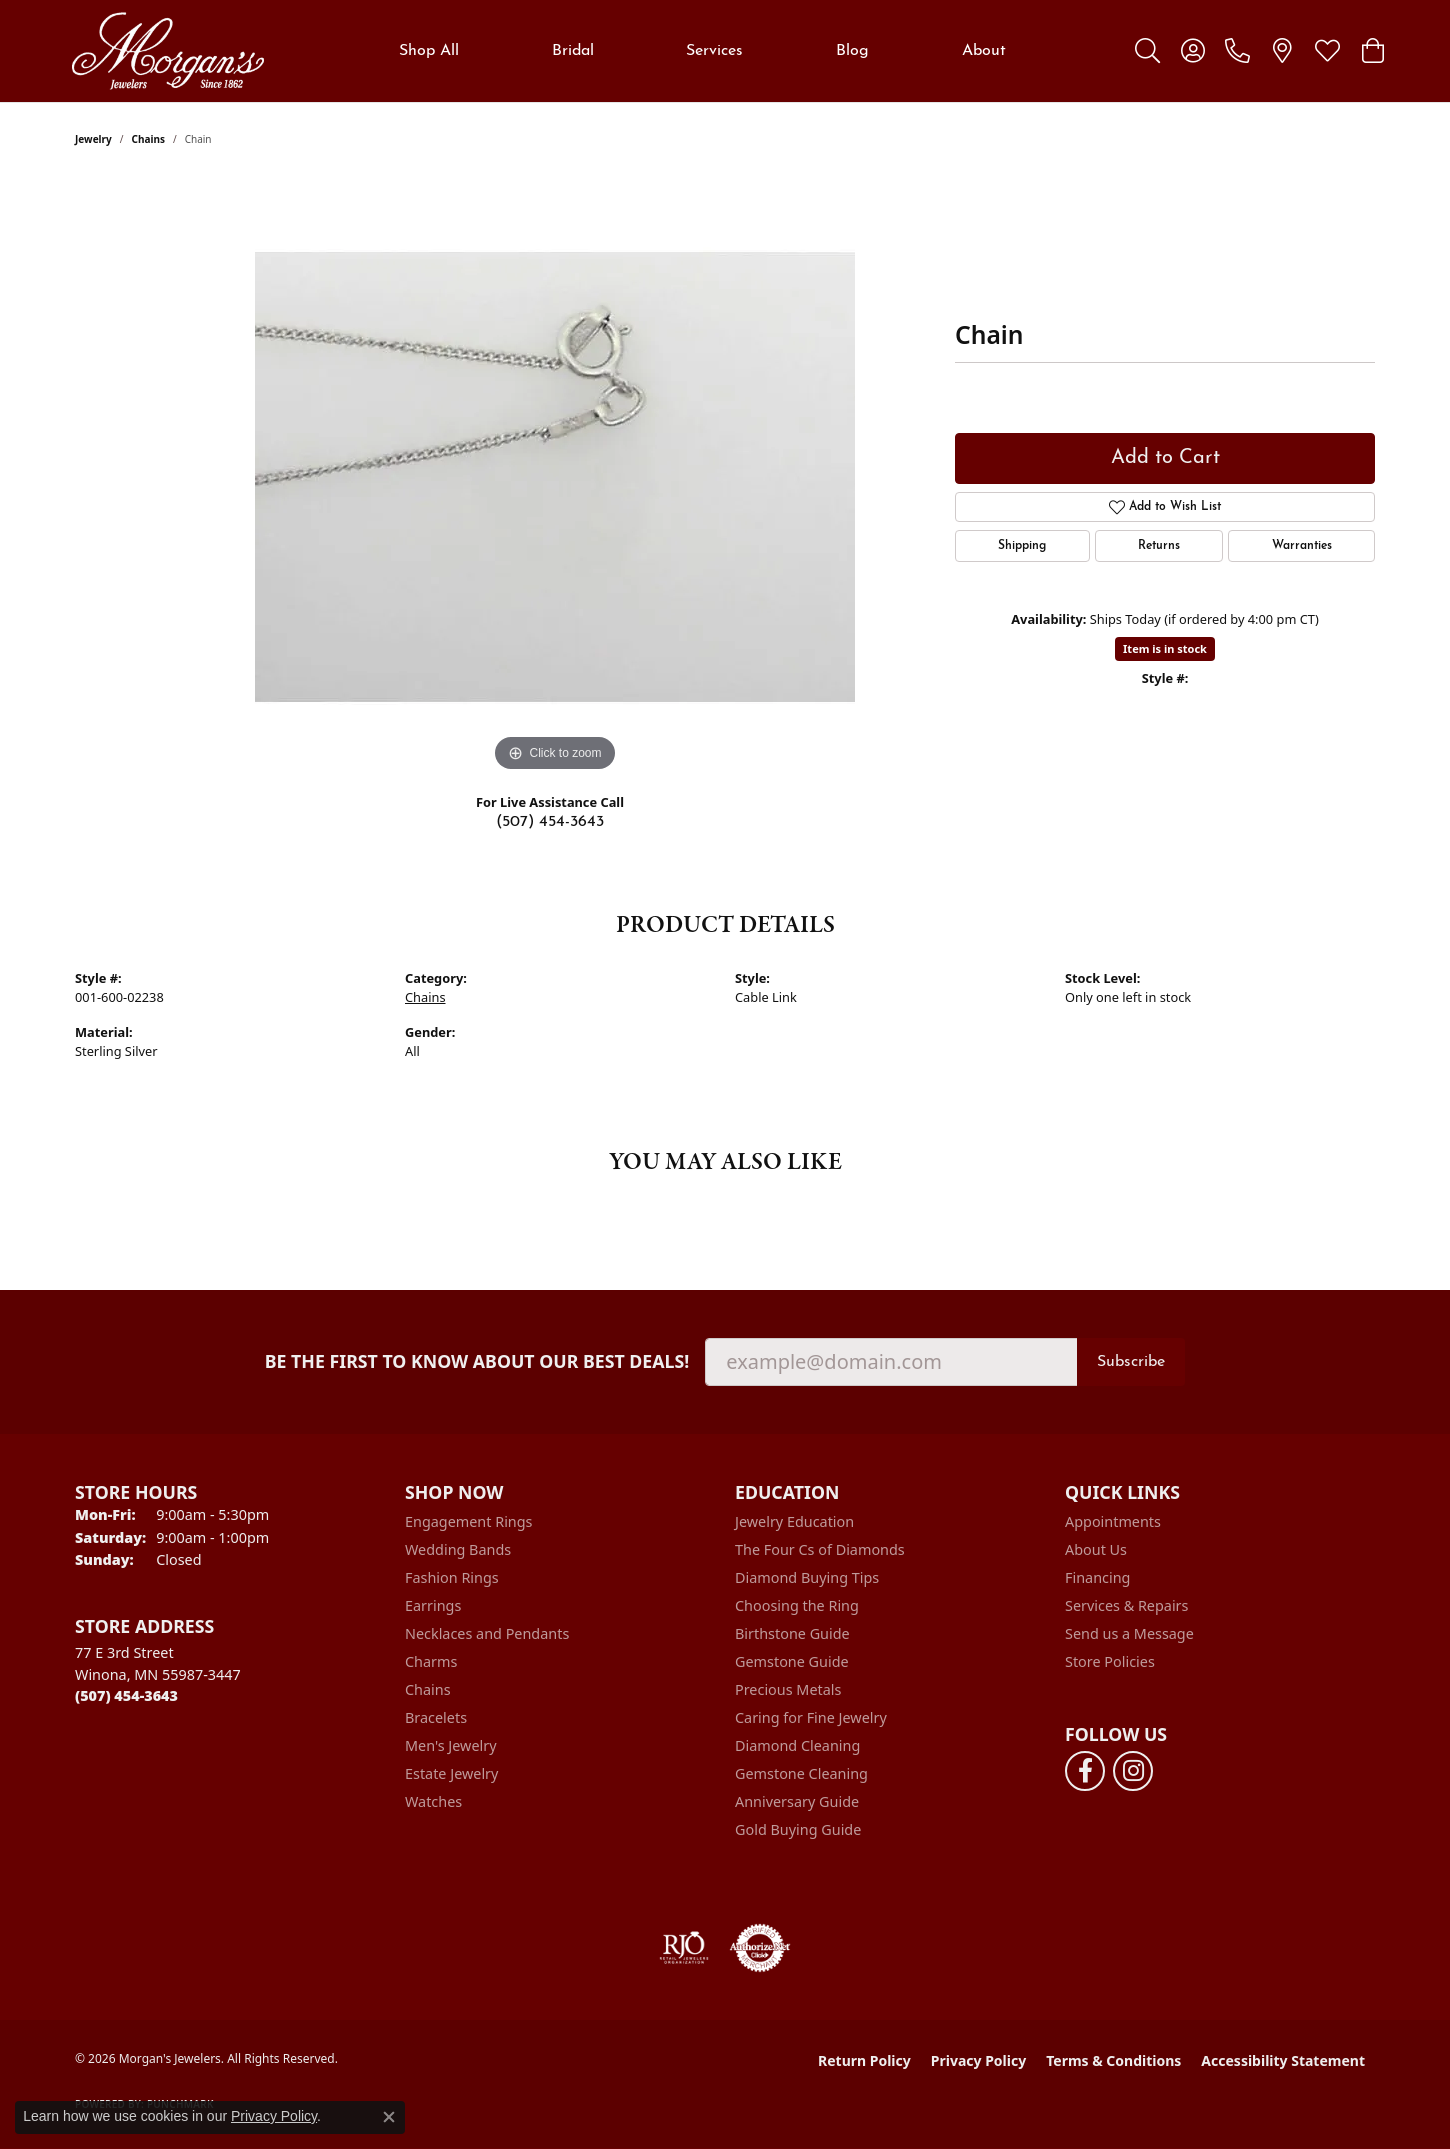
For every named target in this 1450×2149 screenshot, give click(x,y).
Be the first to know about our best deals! (477, 1361)
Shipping (1022, 546)
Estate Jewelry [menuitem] (451, 1773)
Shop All (429, 51)
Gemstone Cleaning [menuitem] (801, 1773)
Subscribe (1131, 1362)
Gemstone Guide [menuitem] (792, 1661)
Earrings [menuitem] (433, 1605)
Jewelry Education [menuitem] (794, 1521)
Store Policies (1110, 1661)
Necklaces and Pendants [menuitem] (487, 1633)
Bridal (573, 51)
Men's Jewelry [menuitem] (451, 1745)
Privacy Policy (978, 2060)
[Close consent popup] (389, 2117)
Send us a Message (1129, 1633)
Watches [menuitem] (433, 1801)
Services (714, 51)
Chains (148, 139)
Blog (852, 51)
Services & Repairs (1126, 1605)
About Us (1096, 1549)
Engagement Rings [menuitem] (469, 1521)
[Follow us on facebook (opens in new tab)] (1085, 1771)
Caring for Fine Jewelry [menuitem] (811, 1717)
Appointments (1113, 1521)
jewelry (93, 139)
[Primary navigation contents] (702, 51)
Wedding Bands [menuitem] (458, 1549)
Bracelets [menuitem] (436, 1717)
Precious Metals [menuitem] (788, 1689)
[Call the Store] (126, 1695)
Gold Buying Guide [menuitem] (798, 1829)
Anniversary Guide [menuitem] (797, 1801)
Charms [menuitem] (431, 1661)
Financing (1097, 1577)
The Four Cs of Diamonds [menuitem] (820, 1549)
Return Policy (864, 2060)
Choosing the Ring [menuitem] (797, 1605)
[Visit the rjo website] (684, 1948)
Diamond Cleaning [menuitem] (797, 1745)
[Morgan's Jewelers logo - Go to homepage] (167, 51)
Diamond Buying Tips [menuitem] (807, 1577)
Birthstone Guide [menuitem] (792, 1633)
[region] (555, 477)
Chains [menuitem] (428, 1689)
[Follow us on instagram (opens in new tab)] (1133, 1771)
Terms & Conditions (1113, 2060)
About (984, 51)
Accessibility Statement (1283, 2060)
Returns (1159, 546)
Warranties (1302, 546)
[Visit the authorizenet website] (760, 1948)
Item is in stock (1165, 648)
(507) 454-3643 (550, 822)
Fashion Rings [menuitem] (452, 1577)
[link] (1237, 51)
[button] (1147, 51)
